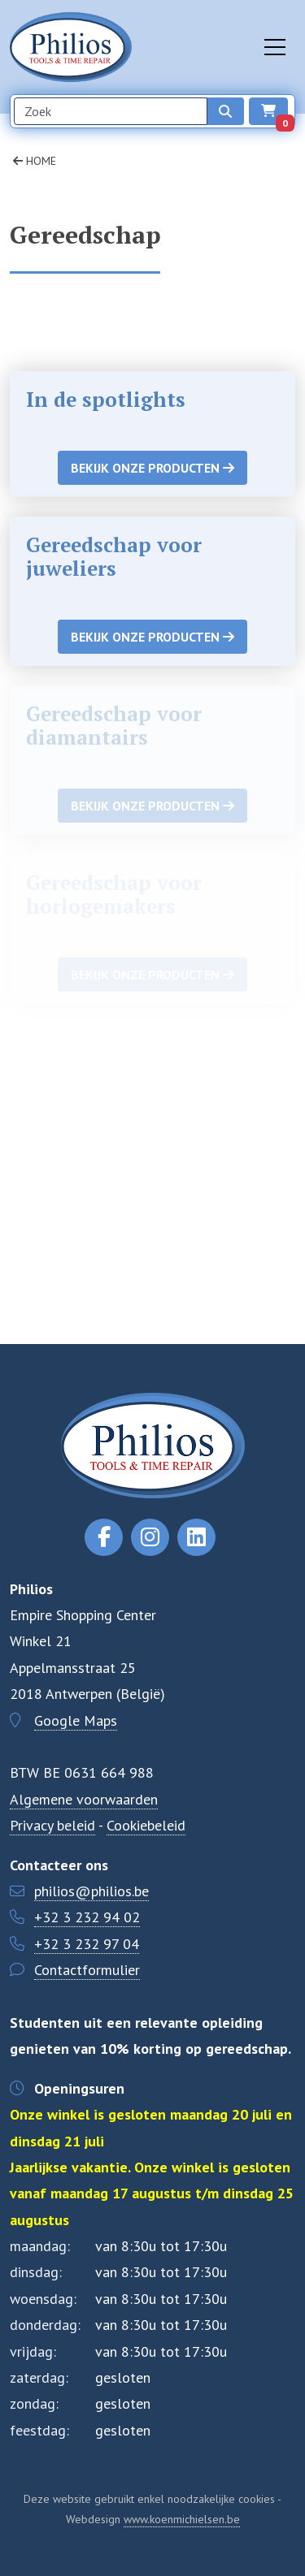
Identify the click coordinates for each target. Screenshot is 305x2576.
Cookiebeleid (146, 1825)
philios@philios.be (91, 1891)
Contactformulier (87, 1969)
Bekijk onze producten (152, 468)
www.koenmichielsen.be (182, 2519)
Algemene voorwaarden (84, 1799)
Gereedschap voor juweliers (114, 556)
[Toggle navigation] (275, 47)
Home (34, 160)
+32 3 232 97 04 (86, 1943)
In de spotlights (105, 399)
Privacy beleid (52, 1825)
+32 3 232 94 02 (87, 1917)
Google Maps (75, 1720)
